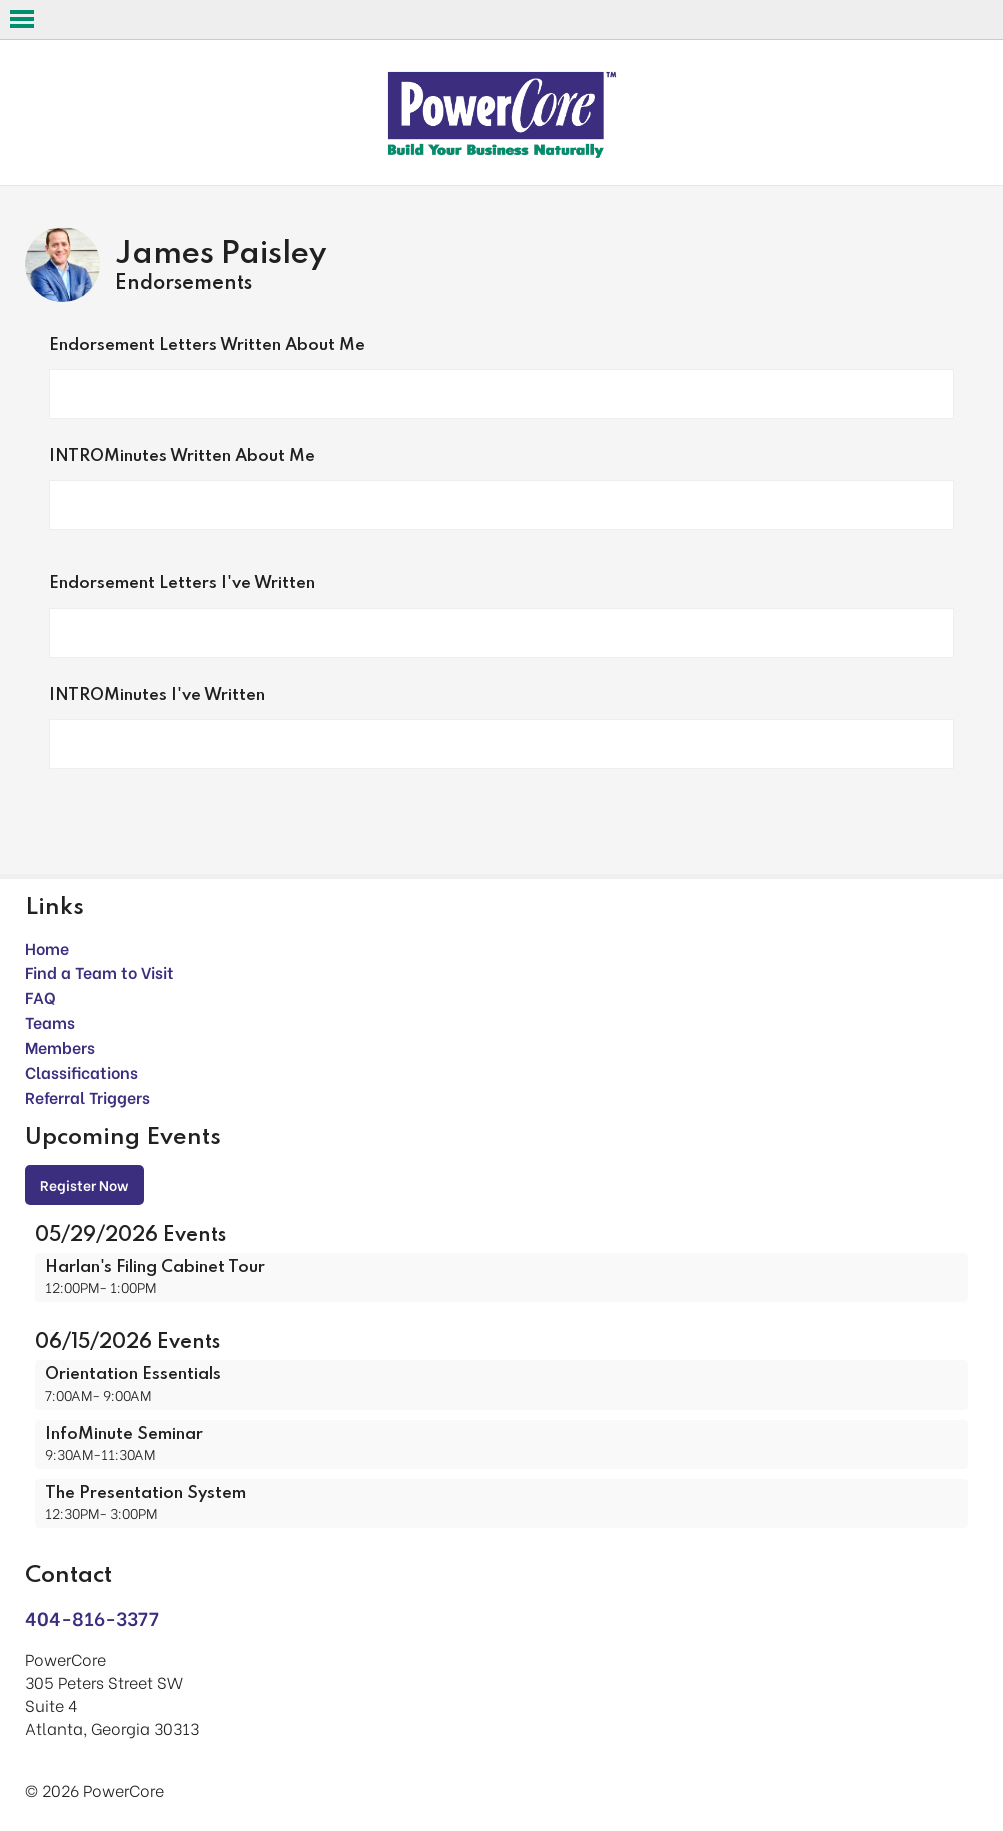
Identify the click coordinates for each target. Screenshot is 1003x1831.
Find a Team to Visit (99, 971)
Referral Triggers (87, 1096)
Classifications (81, 1071)
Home (47, 947)
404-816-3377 (92, 1617)
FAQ (40, 996)
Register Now (84, 1184)
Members (60, 1046)
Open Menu (22, 19)
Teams (50, 1021)
